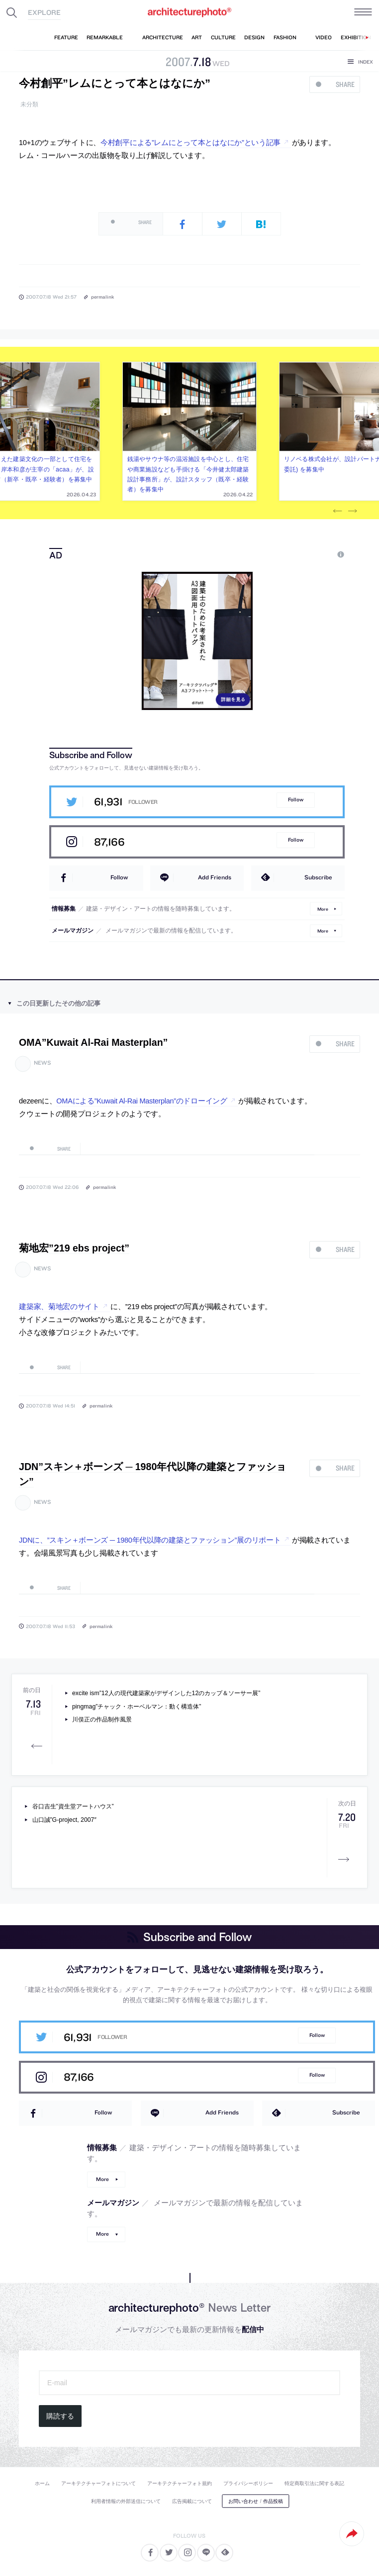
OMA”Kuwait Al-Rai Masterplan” (93, 1042)
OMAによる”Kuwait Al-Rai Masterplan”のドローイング (141, 1101)
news (42, 1063)
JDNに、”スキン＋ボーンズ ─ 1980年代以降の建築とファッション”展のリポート (150, 1540)
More (322, 908)
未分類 (29, 104)
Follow (295, 799)
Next (352, 511)
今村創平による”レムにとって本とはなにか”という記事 (190, 143)
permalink (102, 297)
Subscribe (318, 877)
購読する (60, 2416)
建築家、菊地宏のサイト (59, 1307)
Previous (337, 511)
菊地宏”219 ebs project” (74, 1248)
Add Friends (214, 877)
